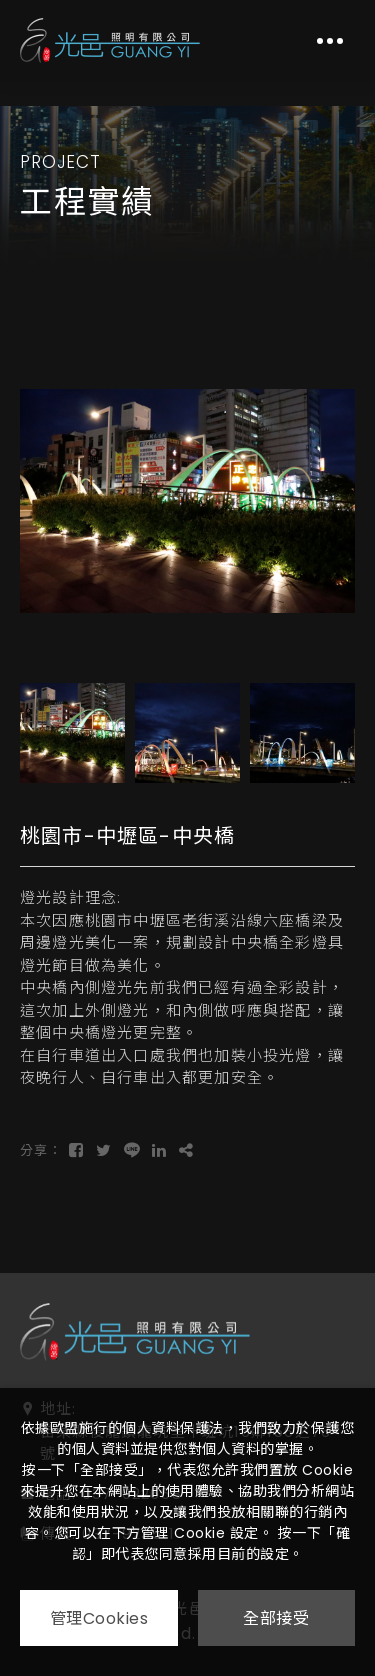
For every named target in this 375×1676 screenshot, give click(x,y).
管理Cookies (99, 1618)
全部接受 (276, 1618)
